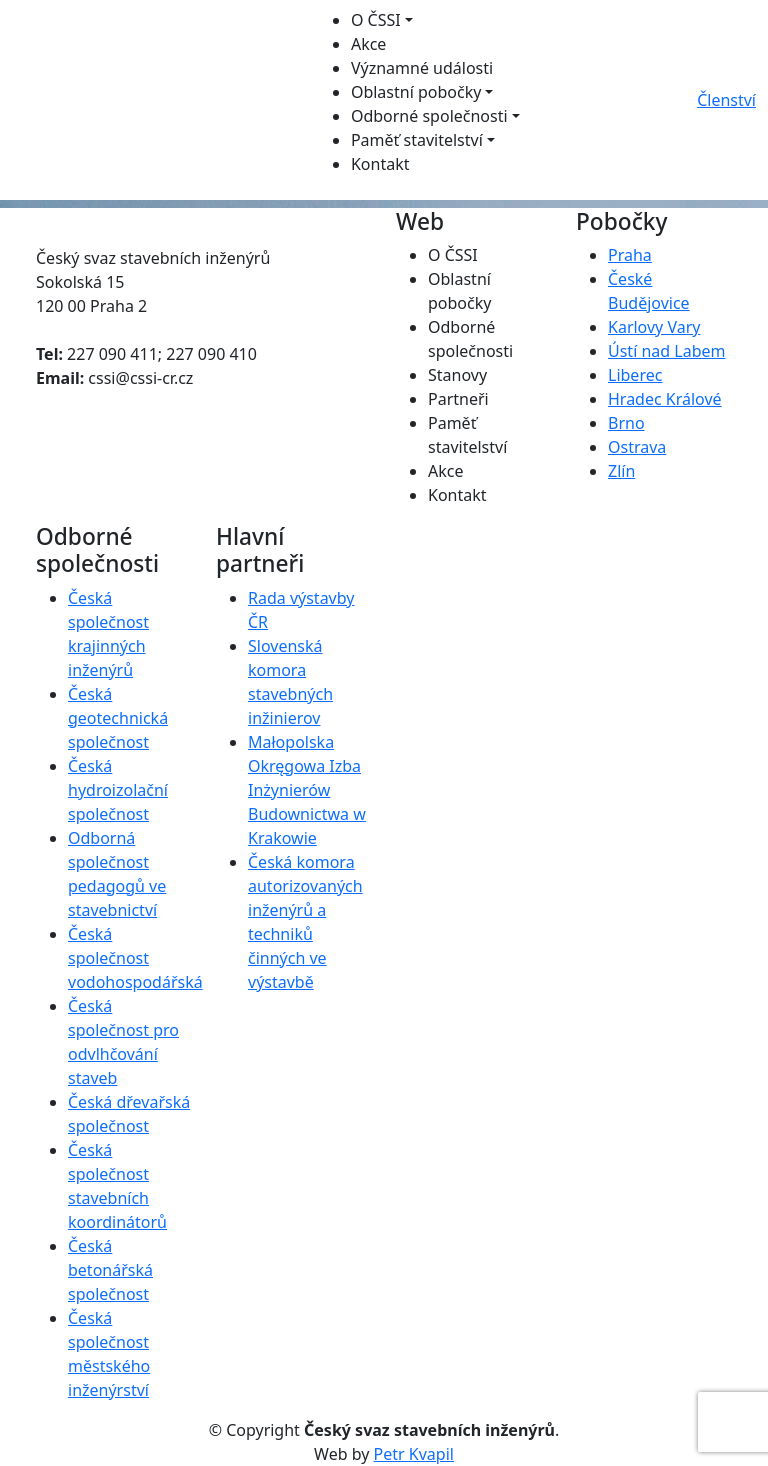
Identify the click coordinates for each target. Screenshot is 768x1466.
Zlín (621, 471)
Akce (368, 44)
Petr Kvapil (414, 1454)
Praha (630, 255)
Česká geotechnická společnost (118, 718)
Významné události (422, 68)
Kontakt (380, 164)
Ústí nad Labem (666, 351)
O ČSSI (376, 20)
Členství (726, 100)
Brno (626, 423)
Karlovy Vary (654, 327)
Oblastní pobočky (416, 92)
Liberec (635, 375)
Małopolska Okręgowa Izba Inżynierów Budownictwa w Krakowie (307, 790)
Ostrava (637, 447)
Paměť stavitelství (417, 140)
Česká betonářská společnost (110, 1270)
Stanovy (457, 375)
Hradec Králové (665, 399)
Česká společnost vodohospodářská (135, 958)
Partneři (458, 399)
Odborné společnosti (429, 116)
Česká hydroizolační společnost (118, 790)
